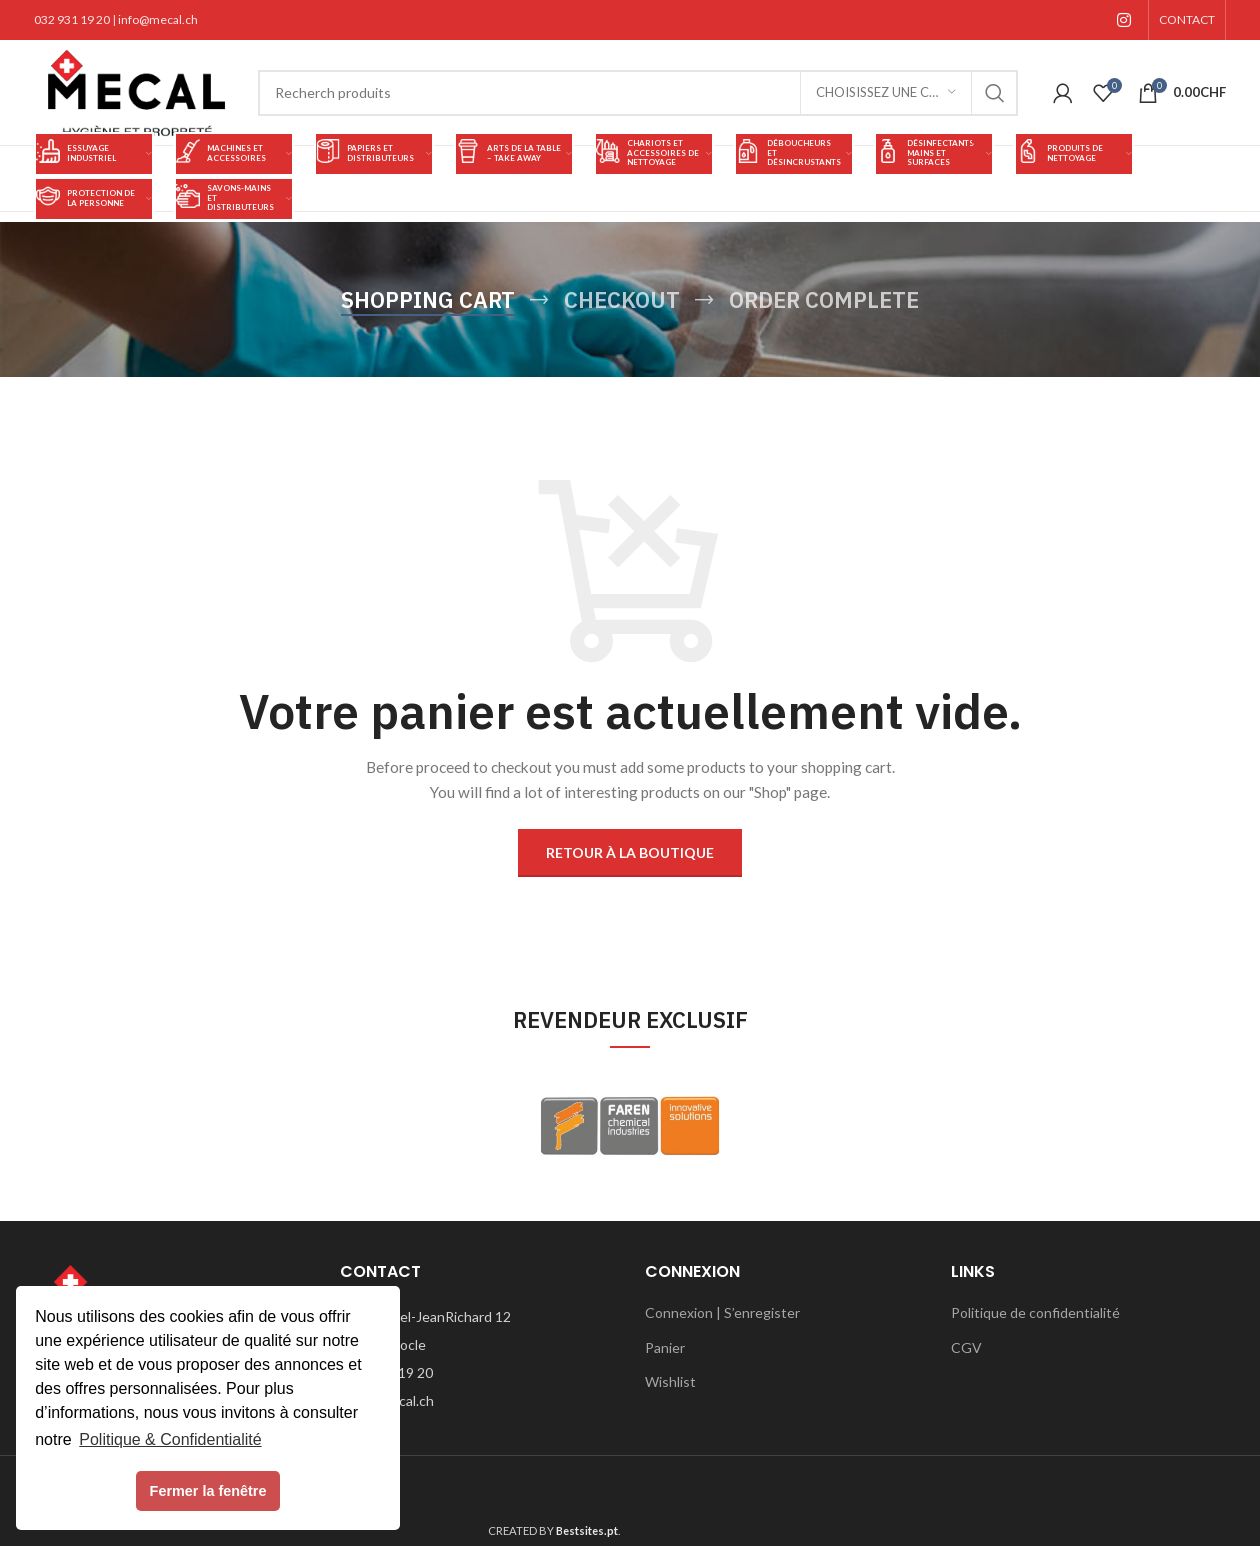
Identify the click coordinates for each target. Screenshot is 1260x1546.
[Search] (638, 93)
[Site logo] (136, 90)
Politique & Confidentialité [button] (170, 1439)
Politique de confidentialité (1035, 1312)
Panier (665, 1347)
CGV (966, 1347)
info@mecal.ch (158, 19)
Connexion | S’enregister (722, 1312)
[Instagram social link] (1124, 20)
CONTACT (1187, 19)
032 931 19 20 (72, 19)
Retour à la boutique (630, 852)
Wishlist (670, 1381)
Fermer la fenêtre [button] (208, 1491)
